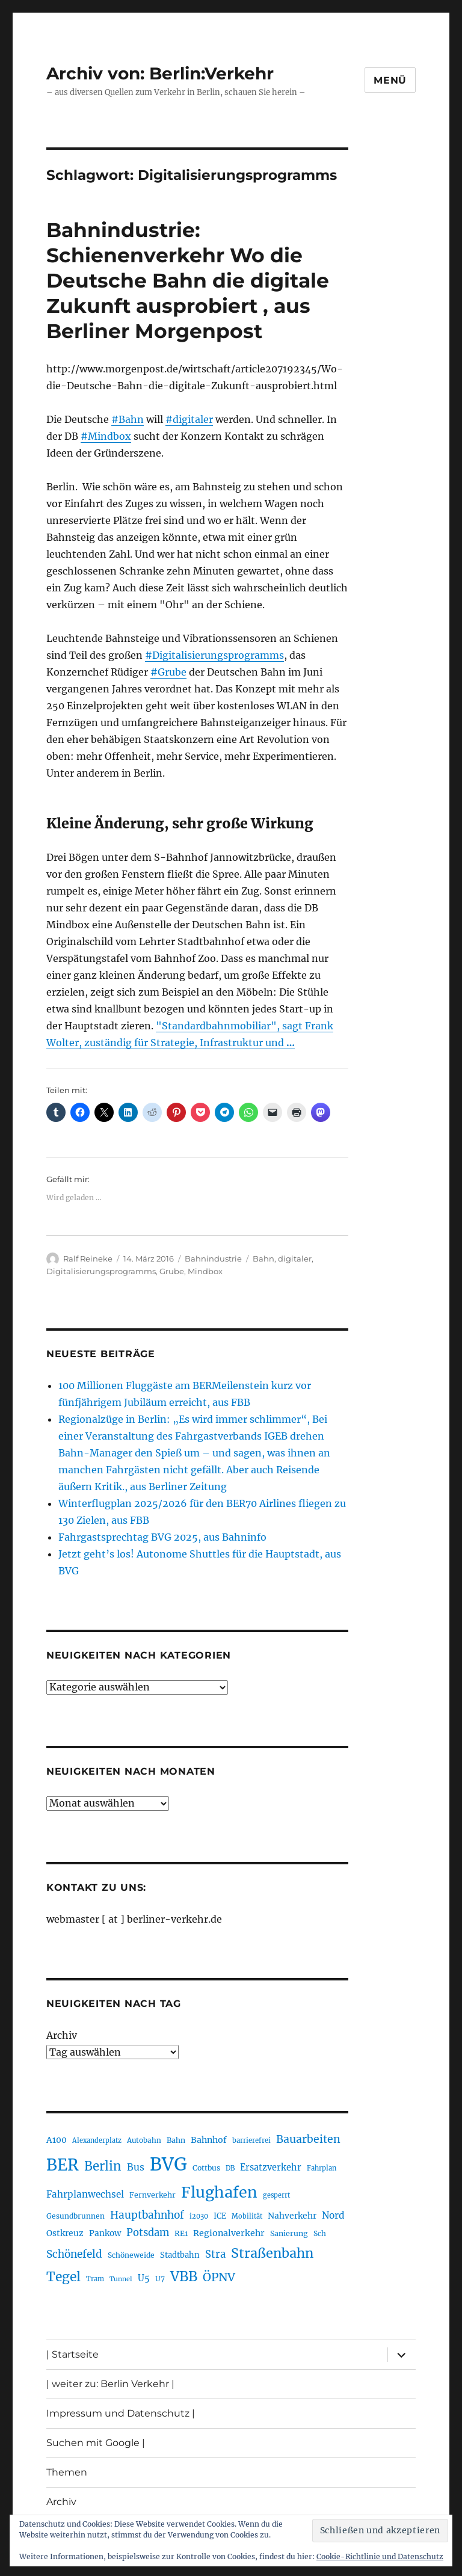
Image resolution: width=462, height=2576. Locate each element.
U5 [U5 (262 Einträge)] (144, 2278)
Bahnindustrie (213, 1258)
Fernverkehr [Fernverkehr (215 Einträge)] (152, 2194)
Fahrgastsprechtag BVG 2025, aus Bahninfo (162, 1537)
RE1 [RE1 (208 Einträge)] (181, 2233)
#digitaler (189, 419)
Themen (66, 2472)
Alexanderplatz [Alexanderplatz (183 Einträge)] (97, 2140)
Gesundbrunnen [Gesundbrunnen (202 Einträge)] (75, 2215)
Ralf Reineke (87, 1258)
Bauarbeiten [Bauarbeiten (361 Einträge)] (308, 2139)
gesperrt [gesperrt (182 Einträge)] (276, 2195)
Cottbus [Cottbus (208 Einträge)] (206, 2167)
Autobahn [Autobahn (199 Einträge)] (144, 2140)
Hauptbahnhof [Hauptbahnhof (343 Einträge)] (147, 2215)
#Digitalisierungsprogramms (214, 655)
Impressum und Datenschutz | (120, 2413)
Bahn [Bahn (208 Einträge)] (176, 2140)
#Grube (168, 672)
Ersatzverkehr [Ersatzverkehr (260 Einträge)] (270, 2167)
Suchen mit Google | (95, 2442)
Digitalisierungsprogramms (101, 1271)
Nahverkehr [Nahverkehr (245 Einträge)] (292, 2215)
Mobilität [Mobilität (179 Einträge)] (247, 2216)
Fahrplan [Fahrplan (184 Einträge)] (321, 2168)
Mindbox (205, 1271)
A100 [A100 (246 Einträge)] (56, 2139)
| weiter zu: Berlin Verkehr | (110, 2384)
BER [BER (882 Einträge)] (62, 2165)
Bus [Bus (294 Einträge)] (135, 2167)
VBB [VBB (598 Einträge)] (183, 2276)
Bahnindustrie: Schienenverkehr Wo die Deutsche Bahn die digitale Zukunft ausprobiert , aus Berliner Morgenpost (187, 280)
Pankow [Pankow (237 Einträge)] (105, 2233)
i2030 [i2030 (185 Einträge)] (198, 2216)
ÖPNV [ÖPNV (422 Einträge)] (219, 2277)
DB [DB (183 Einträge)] (230, 2168)
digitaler (295, 1258)
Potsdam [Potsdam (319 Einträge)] (147, 2232)
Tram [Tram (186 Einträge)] (95, 2279)
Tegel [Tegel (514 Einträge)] (63, 2277)
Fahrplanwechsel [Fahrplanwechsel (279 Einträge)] (85, 2194)
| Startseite (72, 2354)
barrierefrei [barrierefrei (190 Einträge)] (251, 2140)
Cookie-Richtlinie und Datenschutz (379, 2556)
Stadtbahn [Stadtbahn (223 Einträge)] (180, 2255)
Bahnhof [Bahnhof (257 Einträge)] (209, 2139)
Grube (171, 1271)
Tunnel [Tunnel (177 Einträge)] (120, 2279)
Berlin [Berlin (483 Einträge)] (103, 2166)
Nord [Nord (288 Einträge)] (333, 2215)
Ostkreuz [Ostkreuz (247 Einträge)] (65, 2233)
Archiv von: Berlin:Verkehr (160, 73)
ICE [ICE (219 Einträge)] (220, 2215)
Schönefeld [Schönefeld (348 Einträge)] (74, 2254)
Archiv (61, 2035)
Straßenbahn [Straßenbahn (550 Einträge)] (272, 2253)
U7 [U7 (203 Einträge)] (160, 2278)
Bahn (263, 1258)
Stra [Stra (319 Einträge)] (215, 2254)
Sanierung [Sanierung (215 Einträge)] (289, 2233)
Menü (390, 80)
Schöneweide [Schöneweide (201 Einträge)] (131, 2255)
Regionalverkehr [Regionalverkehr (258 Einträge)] (229, 2233)
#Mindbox (106, 436)
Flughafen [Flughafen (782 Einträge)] (219, 2192)
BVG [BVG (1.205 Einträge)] (168, 2164)
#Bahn (127, 419)
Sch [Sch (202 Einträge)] (319, 2233)
